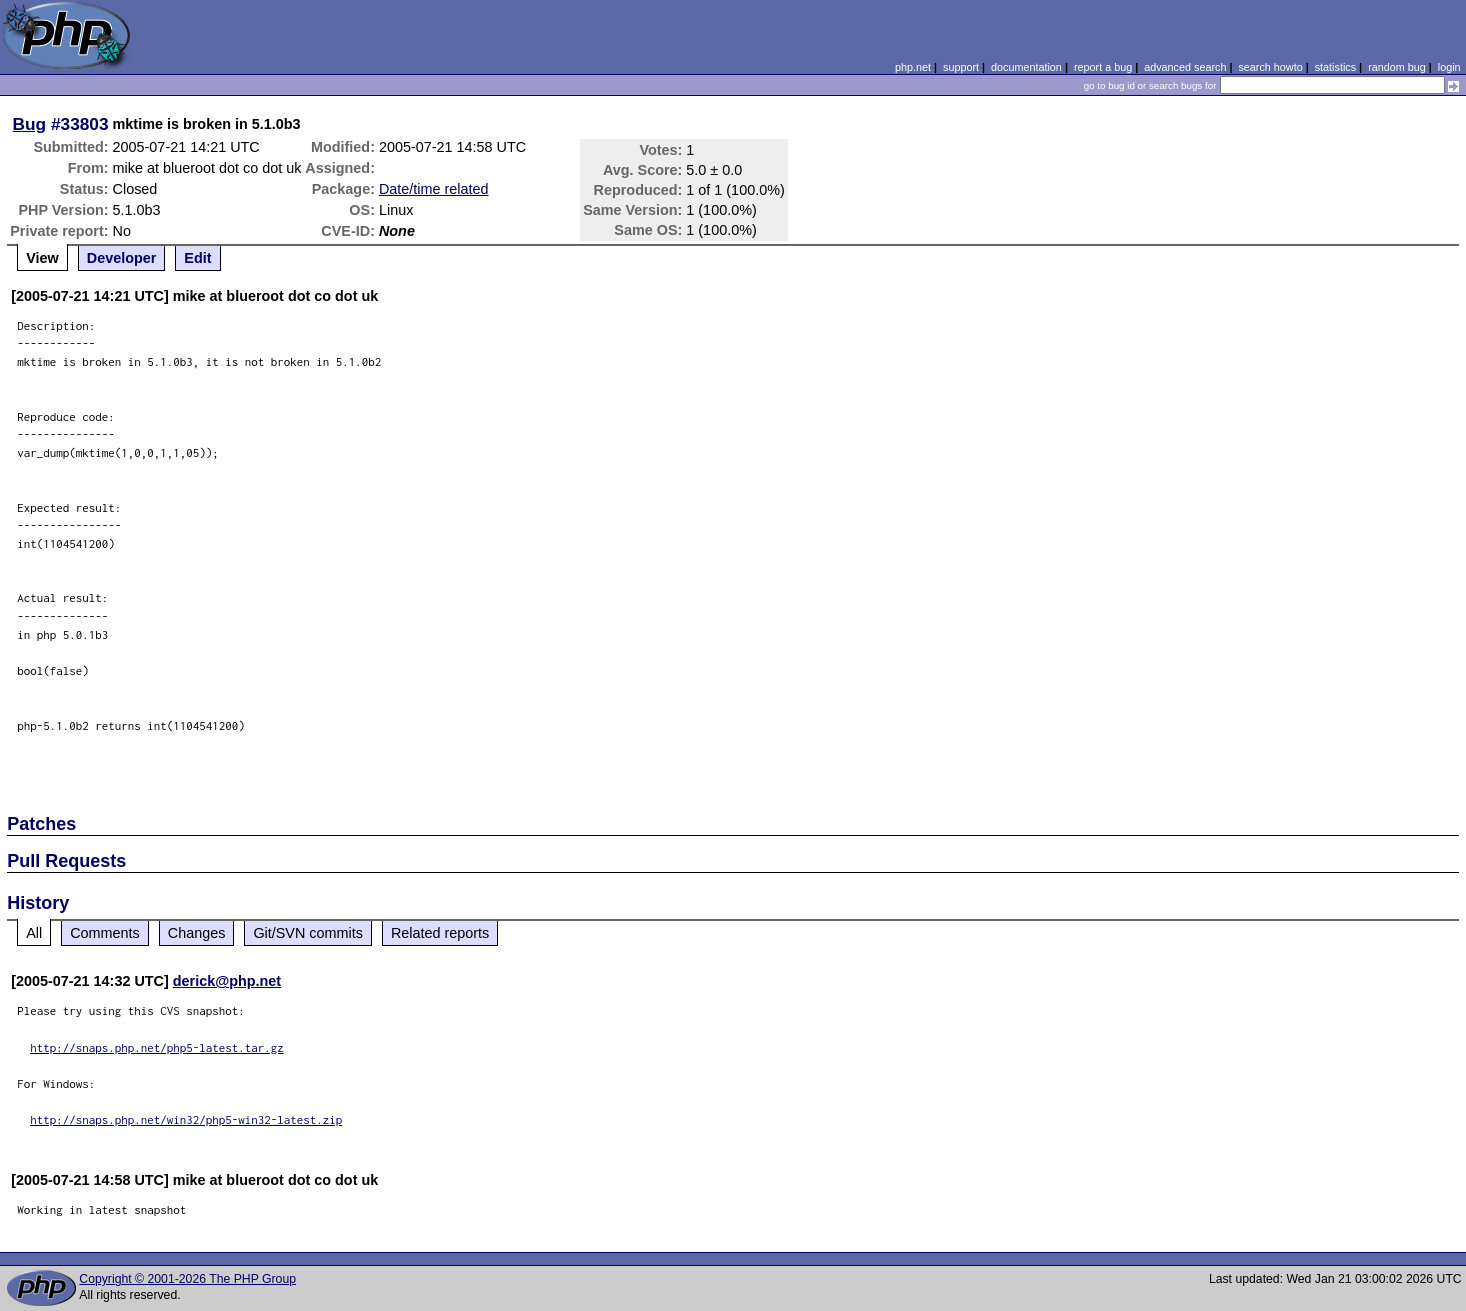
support (961, 67)
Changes (197, 933)
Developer (122, 258)
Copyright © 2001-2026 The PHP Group (187, 1279)
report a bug (1103, 67)
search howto (1270, 67)
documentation (1026, 67)
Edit (197, 258)
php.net (913, 67)
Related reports (440, 933)
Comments (105, 933)
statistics (1335, 67)
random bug (1397, 67)
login (1449, 67)
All (34, 933)
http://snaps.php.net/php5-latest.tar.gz (157, 1047)
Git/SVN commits (308, 933)
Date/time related (434, 189)
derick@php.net (227, 981)
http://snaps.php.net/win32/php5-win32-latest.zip (186, 1119)
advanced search (1185, 67)
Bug (30, 124)
